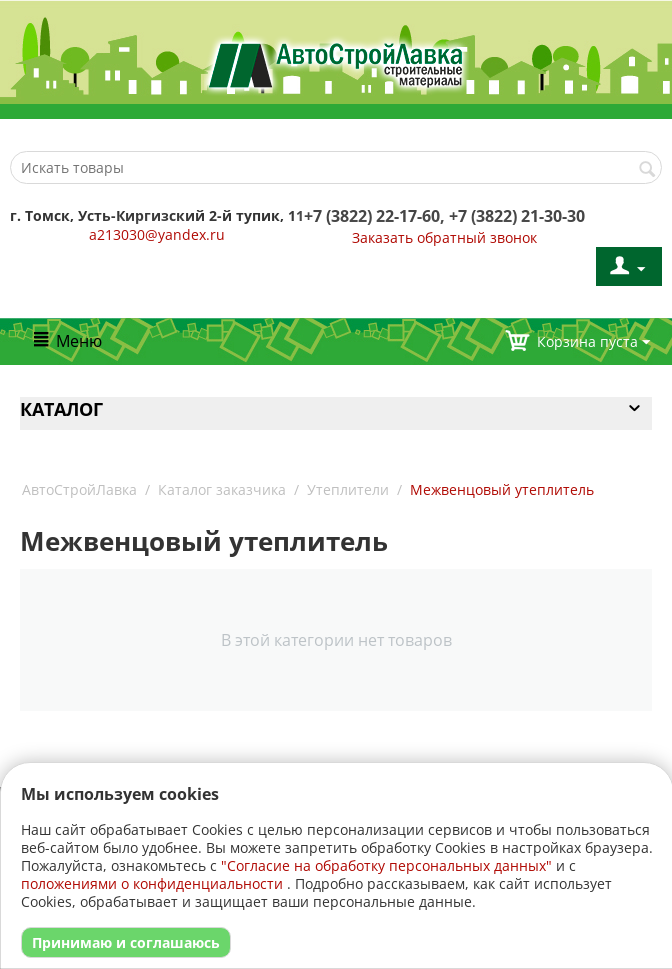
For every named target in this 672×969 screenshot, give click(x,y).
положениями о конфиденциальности (152, 883)
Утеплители (348, 489)
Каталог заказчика (222, 489)
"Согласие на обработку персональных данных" (386, 865)
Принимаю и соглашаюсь (126, 942)
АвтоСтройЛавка (79, 489)
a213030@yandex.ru (157, 234)
